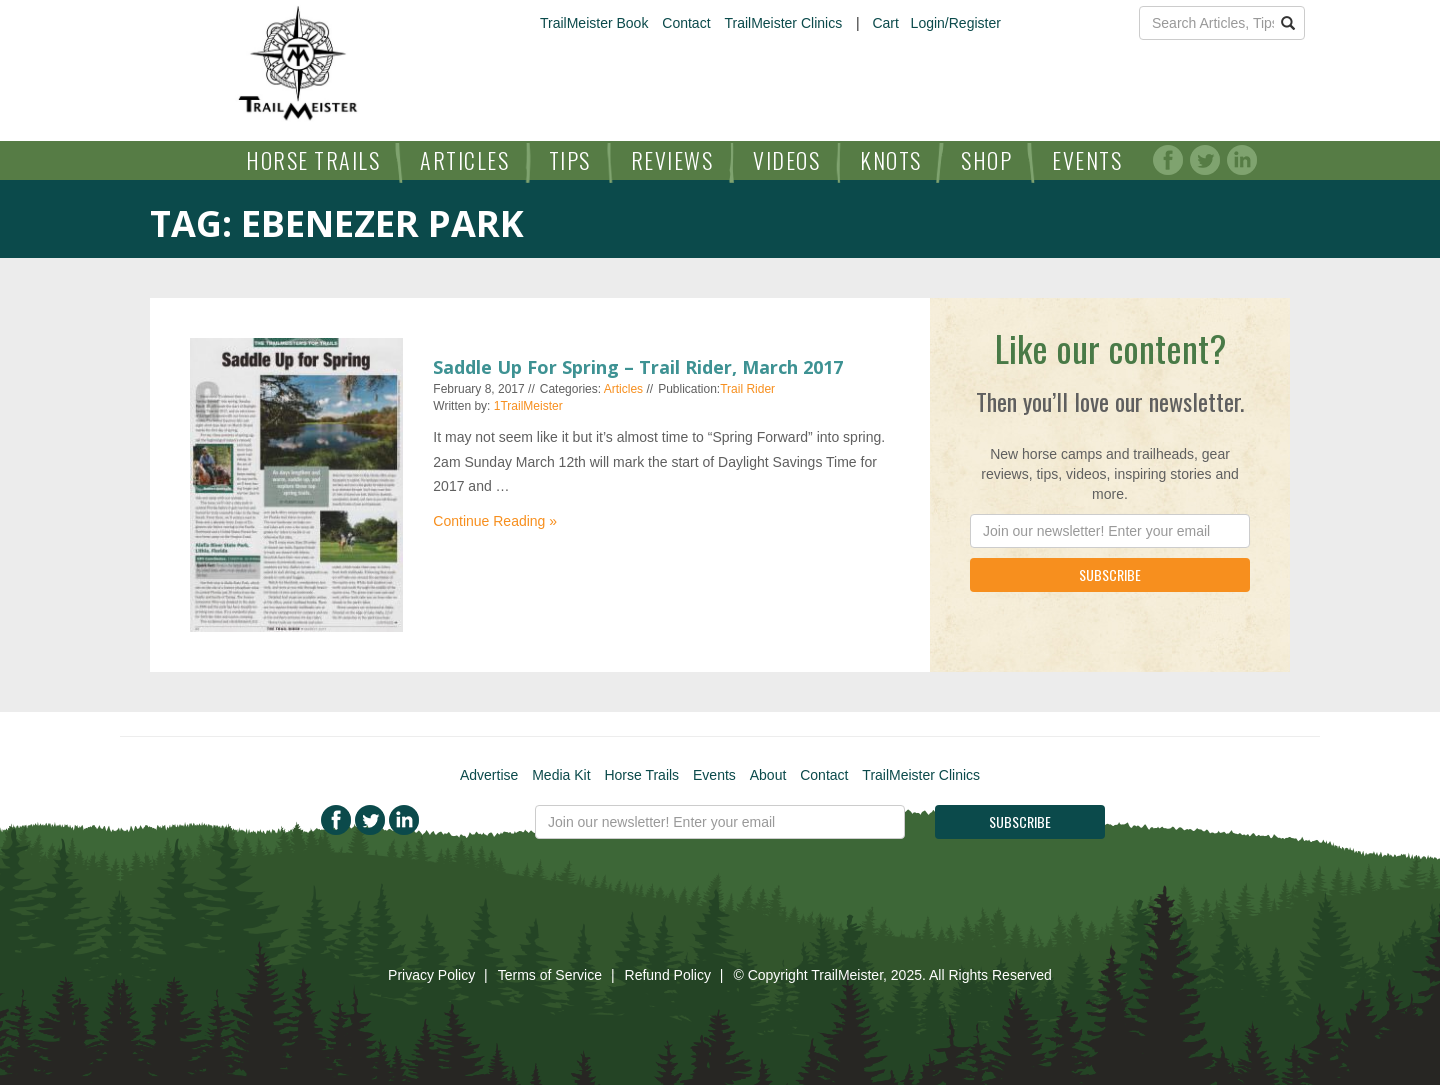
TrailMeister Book (594, 23)
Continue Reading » (495, 521)
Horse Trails (313, 160)
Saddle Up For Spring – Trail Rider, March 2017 (638, 367)
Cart (885, 23)
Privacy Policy (431, 975)
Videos (786, 160)
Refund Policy (668, 975)
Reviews (672, 160)
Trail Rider (747, 389)
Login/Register (956, 23)
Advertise (489, 775)
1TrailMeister (528, 406)
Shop (986, 160)
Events (1087, 160)
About (768, 775)
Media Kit (561, 775)
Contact (686, 23)
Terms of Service (550, 975)
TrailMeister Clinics (783, 23)
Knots (891, 160)
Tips (570, 160)
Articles (464, 160)
